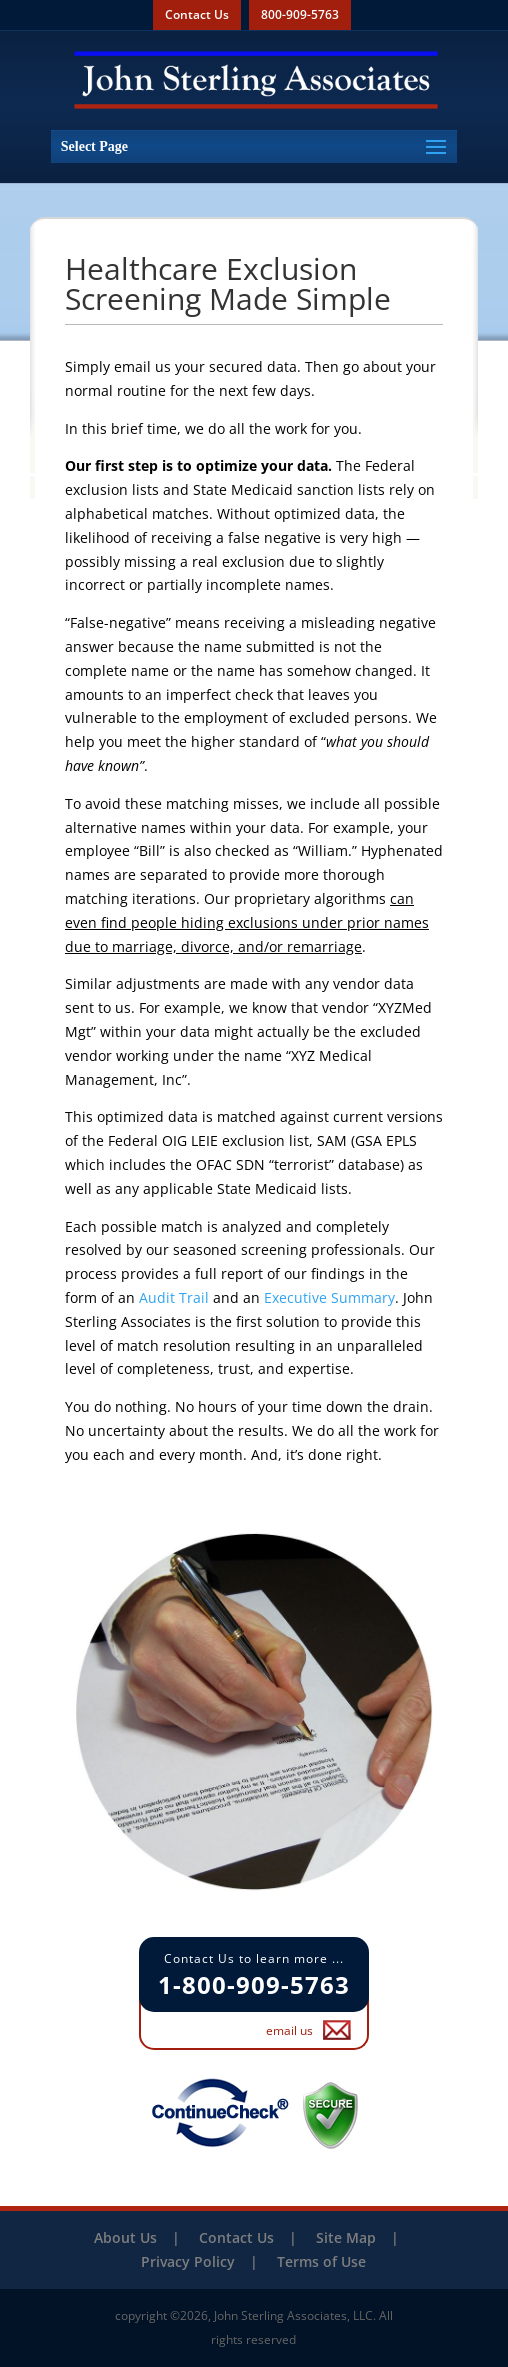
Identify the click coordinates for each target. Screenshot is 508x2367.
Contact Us (197, 14)
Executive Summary (329, 1297)
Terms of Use (321, 2261)
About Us (125, 2237)
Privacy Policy (188, 2261)
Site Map (346, 2237)
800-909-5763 (300, 14)
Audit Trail (174, 1297)
